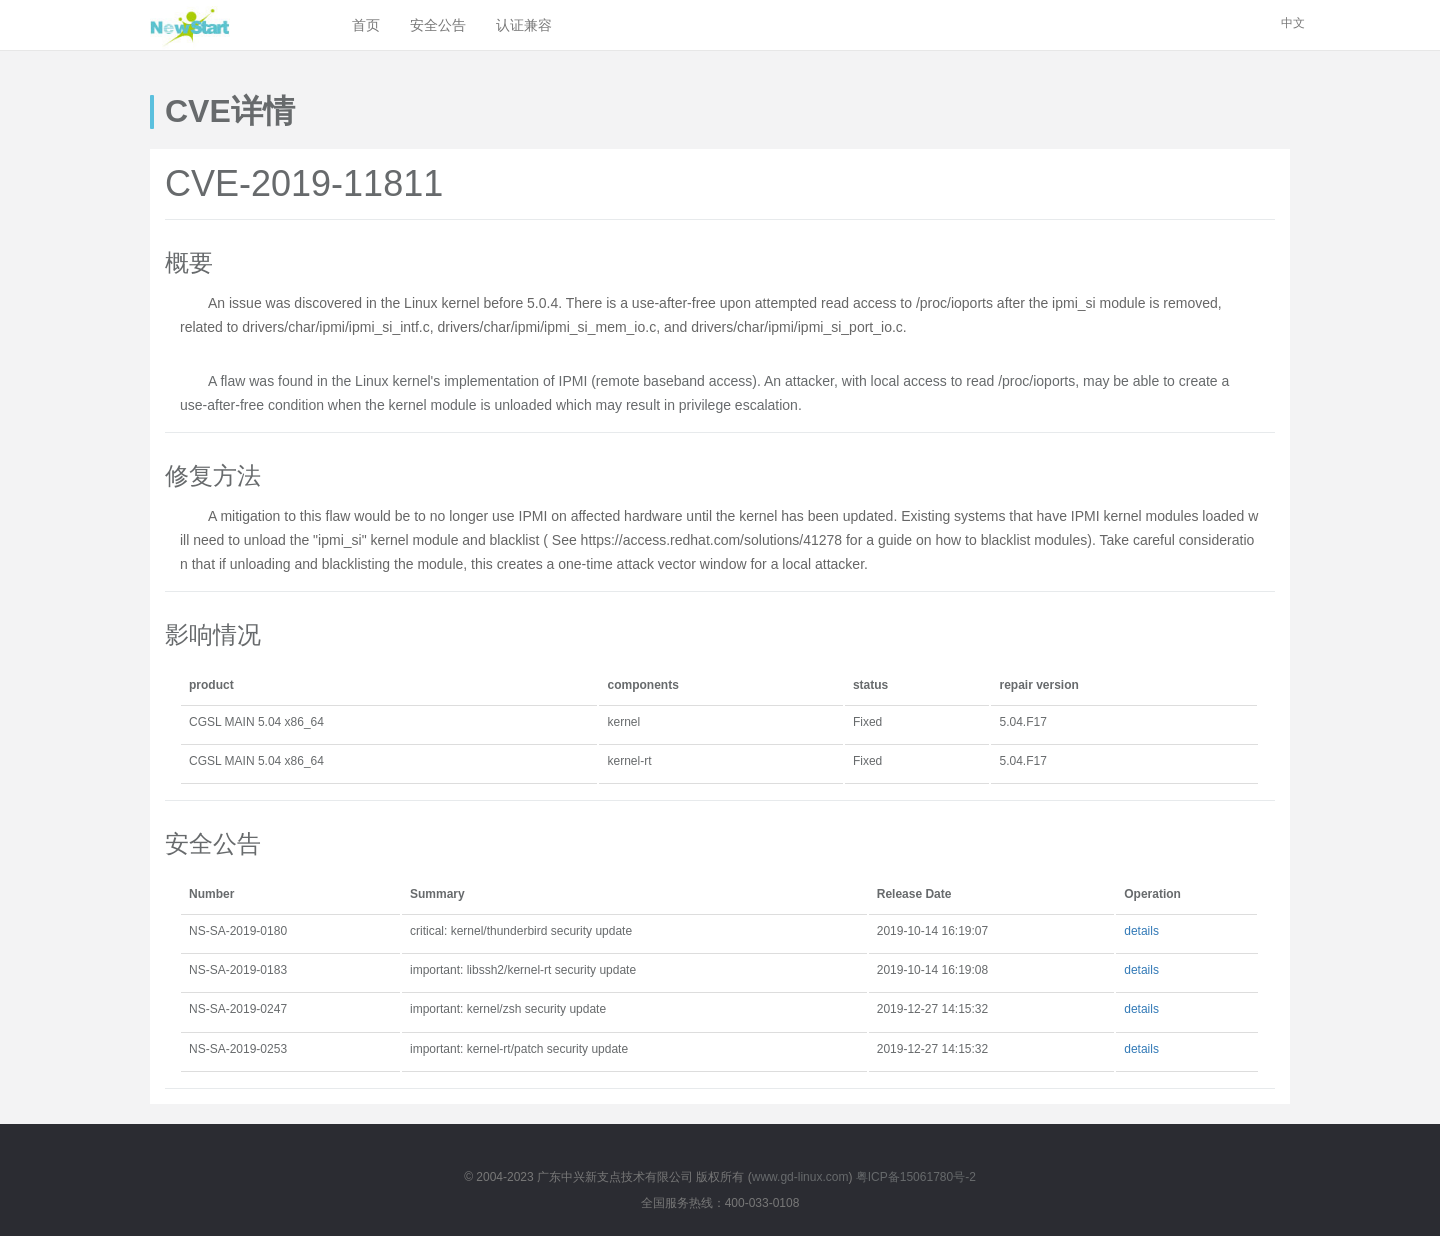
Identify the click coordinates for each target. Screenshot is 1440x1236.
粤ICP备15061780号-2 (916, 1177)
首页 (366, 25)
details (1141, 931)
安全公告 (438, 25)
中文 (1293, 23)
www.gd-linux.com (800, 1177)
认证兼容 (524, 25)
